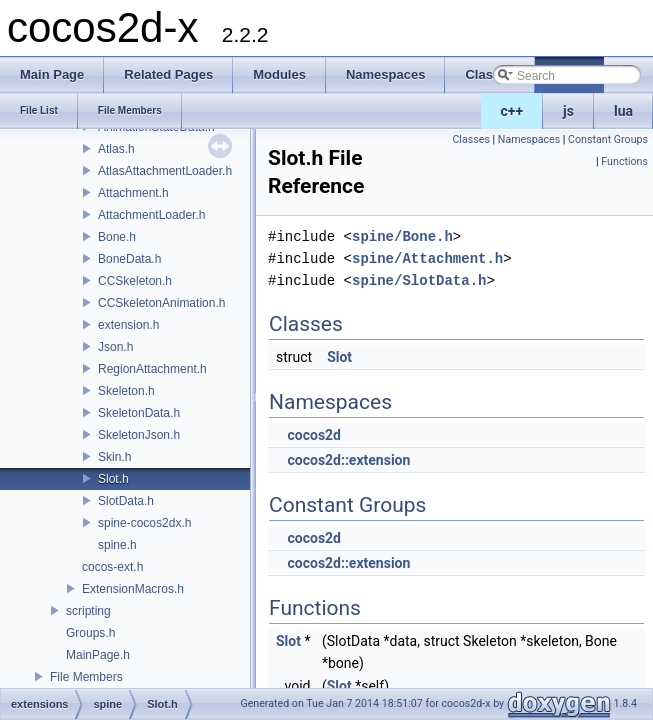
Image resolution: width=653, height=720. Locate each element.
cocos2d (314, 435)
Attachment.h (133, 193)
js (568, 111)
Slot (339, 357)
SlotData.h (126, 501)
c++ (512, 111)
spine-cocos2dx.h (144, 523)
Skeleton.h (126, 391)
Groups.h (90, 633)
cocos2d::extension (348, 460)
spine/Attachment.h (427, 258)
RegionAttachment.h (152, 369)
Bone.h (117, 237)
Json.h (115, 347)
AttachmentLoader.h (151, 215)
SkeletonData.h (139, 413)
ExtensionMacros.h (133, 589)
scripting (88, 611)
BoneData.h (129, 259)
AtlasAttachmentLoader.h (165, 171)
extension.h (128, 325)
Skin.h (114, 457)
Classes (470, 139)
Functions (624, 161)
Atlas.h (116, 149)
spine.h (117, 545)
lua (623, 111)
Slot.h (113, 479)
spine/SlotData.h (419, 280)
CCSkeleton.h (135, 281)
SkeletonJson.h (139, 435)
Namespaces (529, 139)
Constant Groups (608, 139)
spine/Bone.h (402, 236)
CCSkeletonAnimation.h (161, 303)
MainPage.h (98, 655)
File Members (86, 677)
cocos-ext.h (112, 567)
